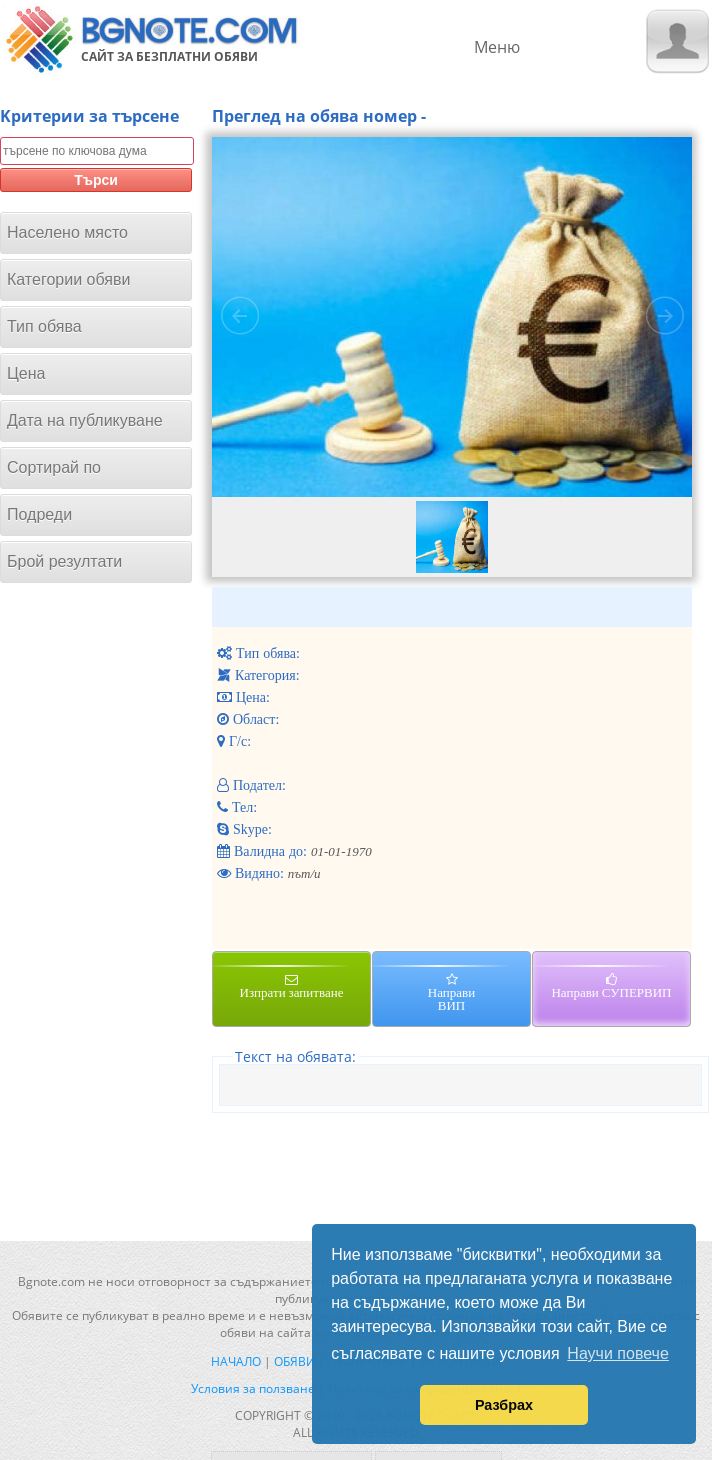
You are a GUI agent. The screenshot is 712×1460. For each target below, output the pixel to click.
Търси (96, 180)
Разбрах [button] (504, 1405)
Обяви (294, 1361)
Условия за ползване (253, 1388)
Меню (497, 47)
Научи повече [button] (617, 1353)
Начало (236, 1361)
